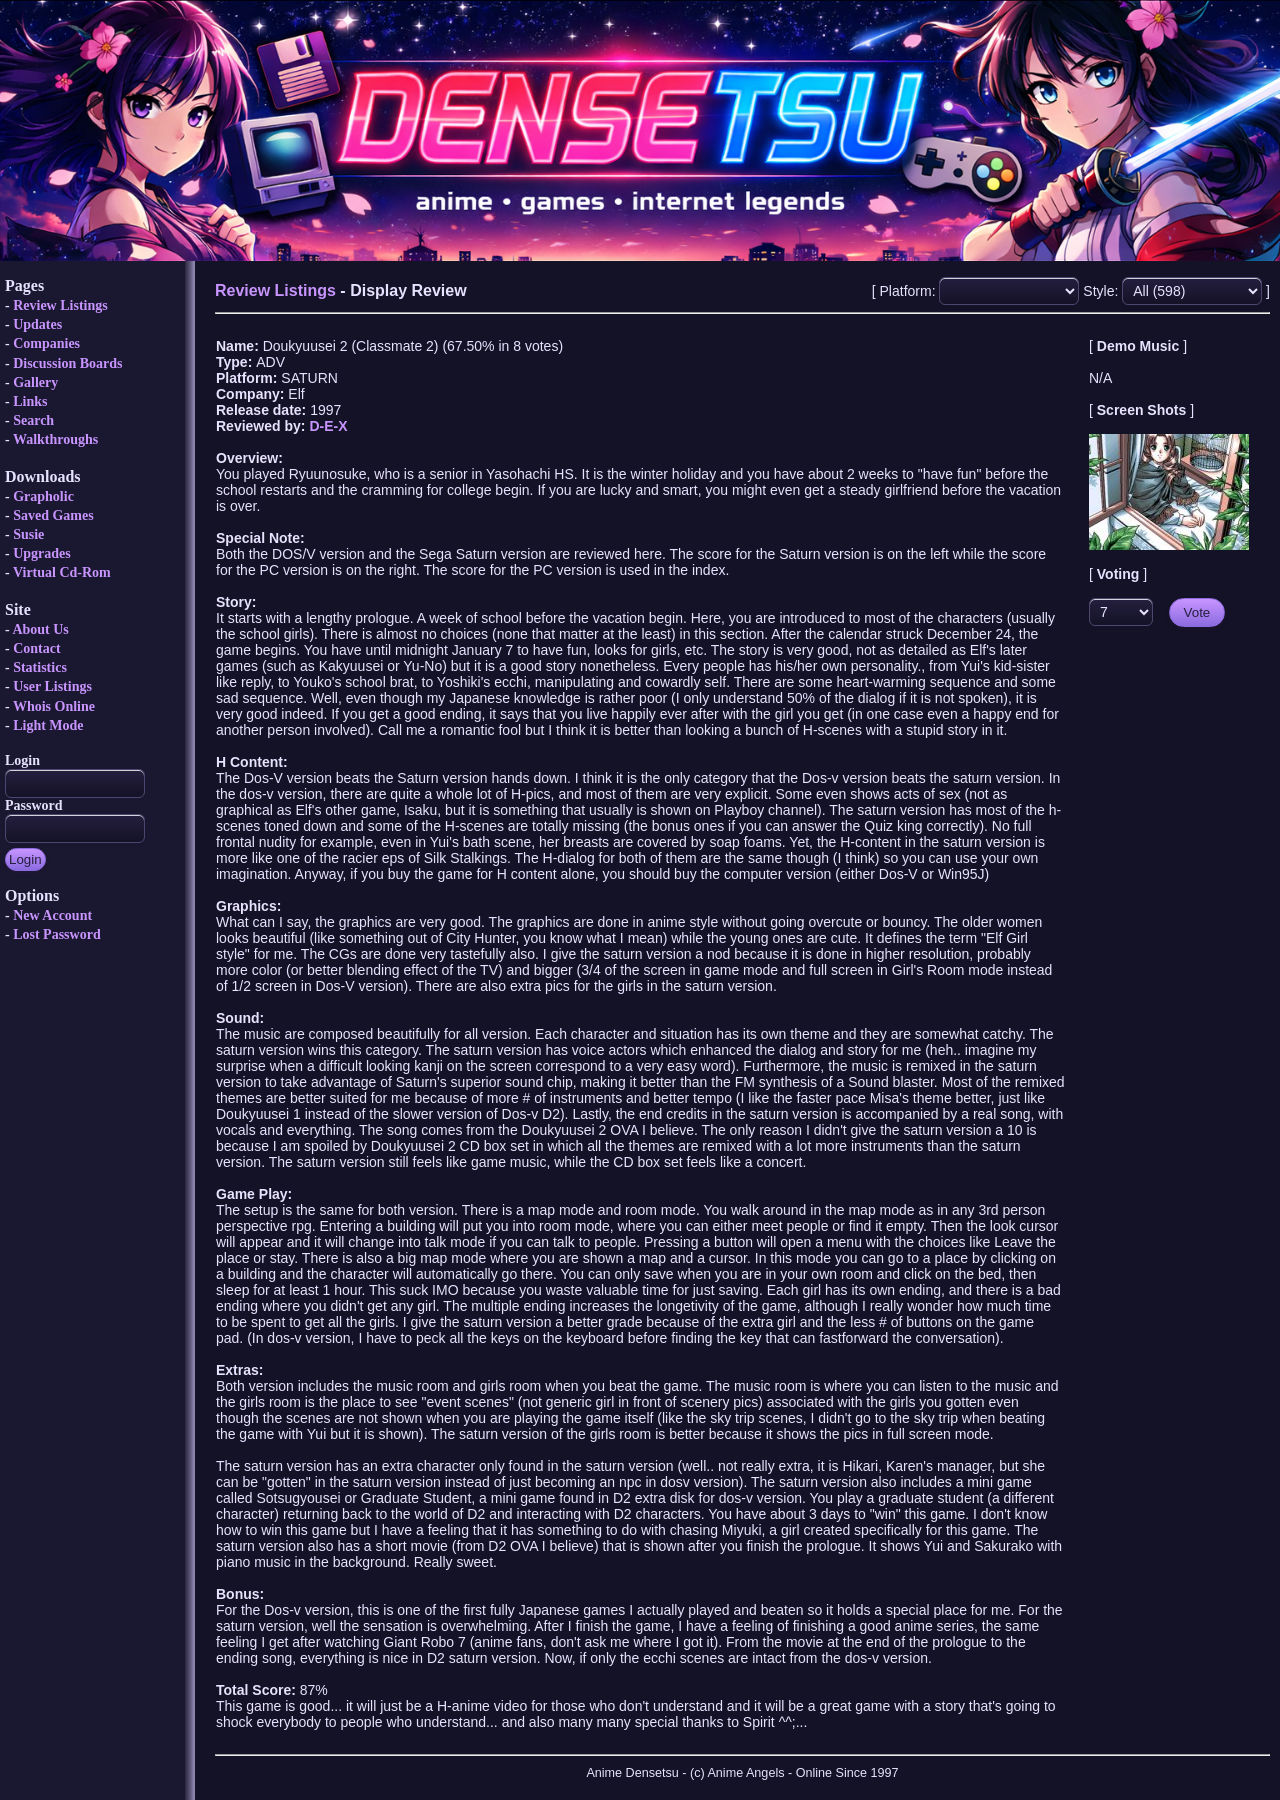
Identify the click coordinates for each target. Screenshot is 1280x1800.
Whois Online (54, 706)
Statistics (40, 667)
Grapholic (43, 496)
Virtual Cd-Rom (62, 572)
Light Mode (48, 725)
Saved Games (53, 515)
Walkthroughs (55, 439)
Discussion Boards (67, 363)
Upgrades (42, 553)
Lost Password (57, 934)
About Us (40, 629)
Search (33, 420)
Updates (37, 324)
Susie (28, 534)
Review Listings (60, 305)
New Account (52, 915)
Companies (46, 343)
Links (30, 401)
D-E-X (328, 426)
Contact (36, 648)
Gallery (35, 382)
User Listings (52, 686)
